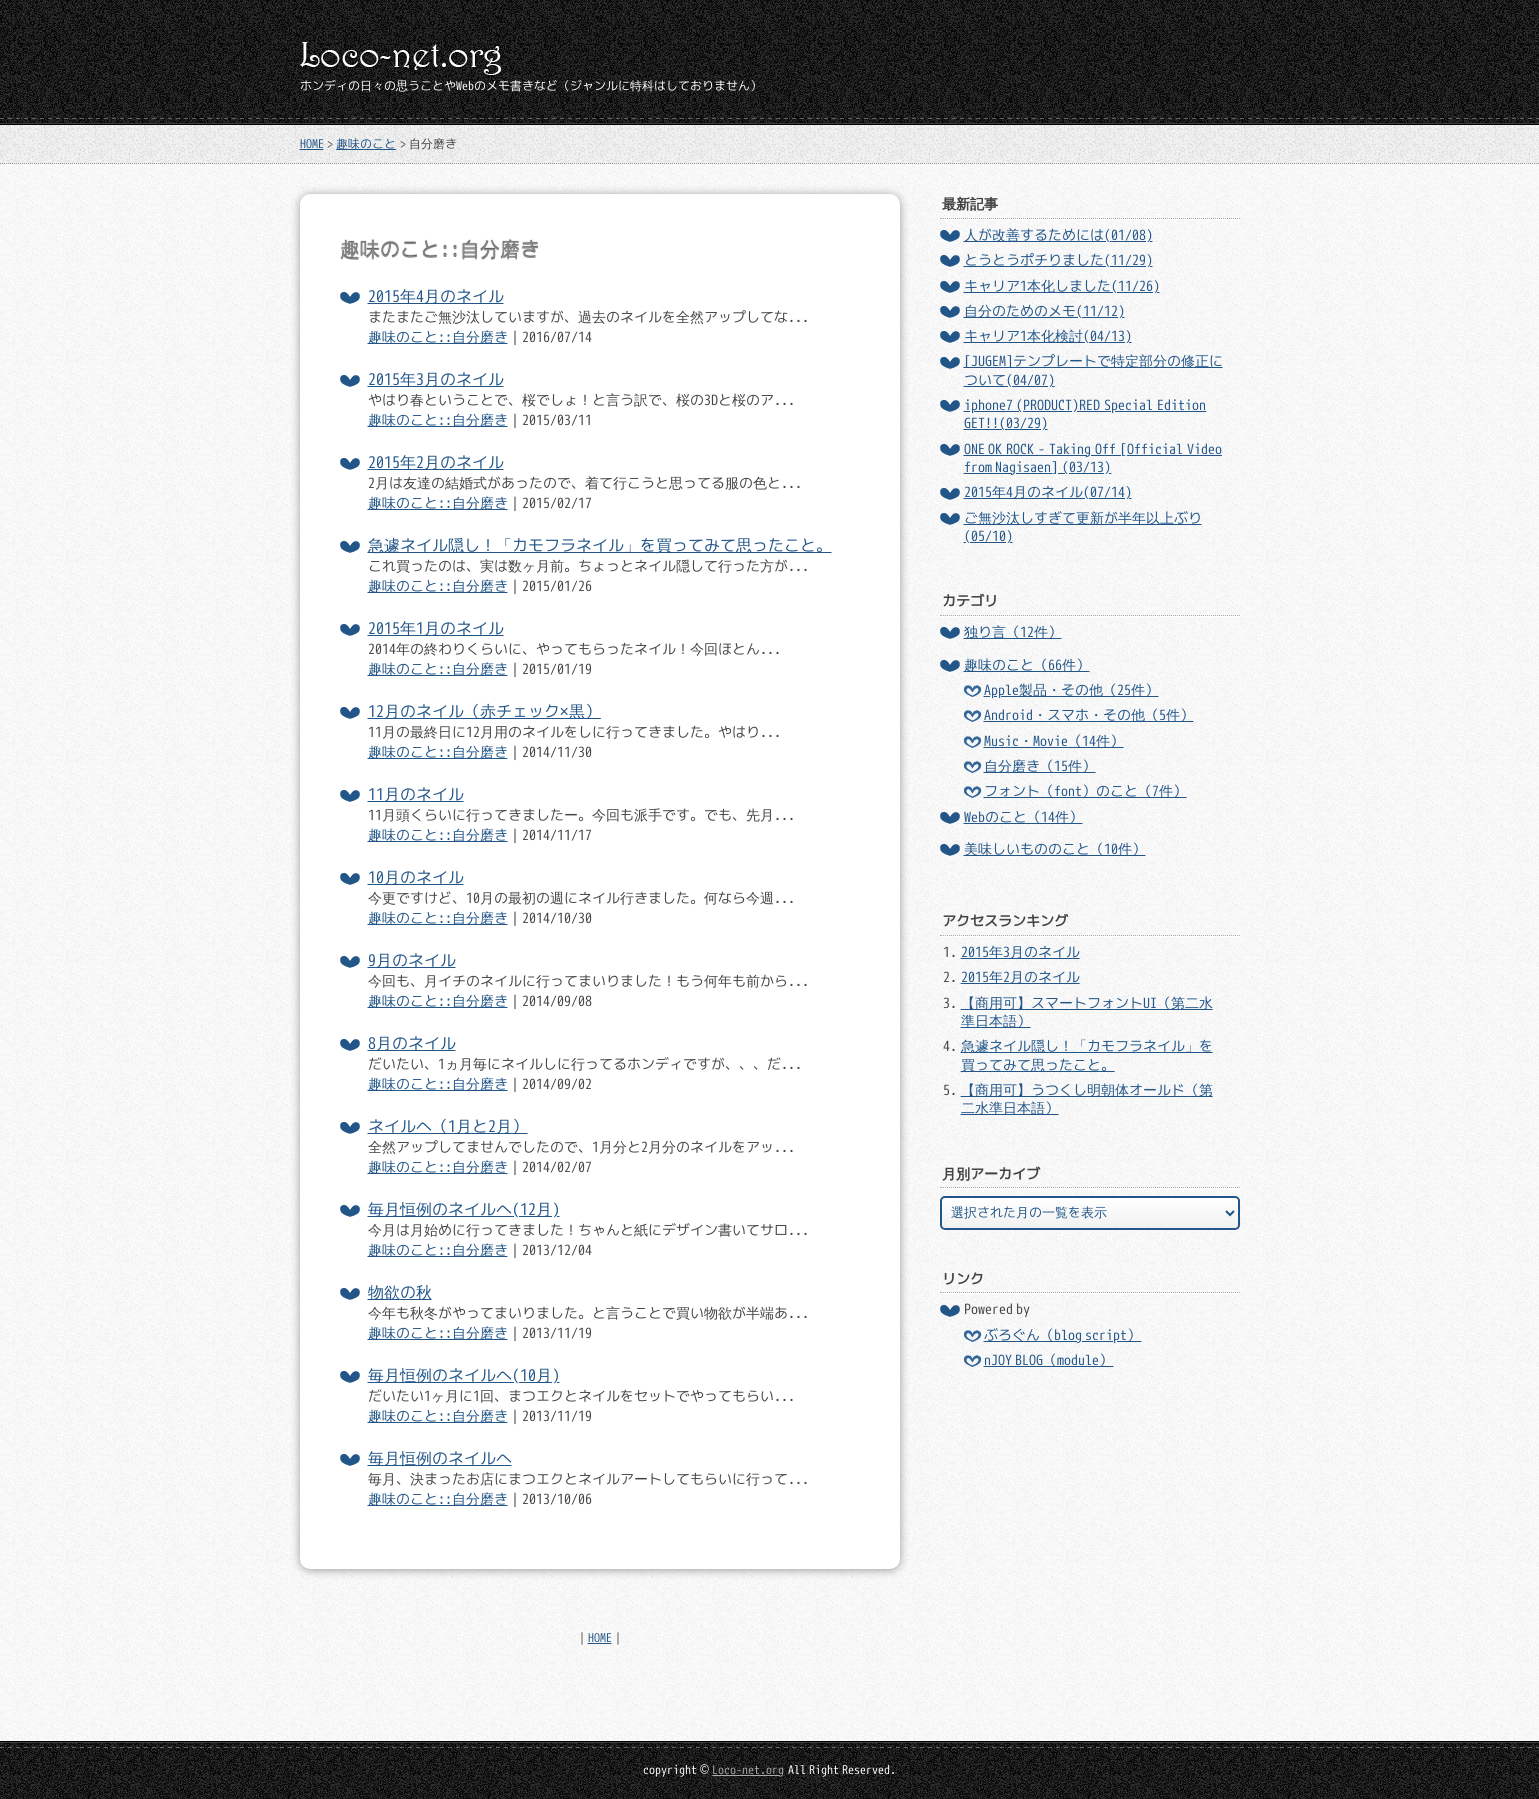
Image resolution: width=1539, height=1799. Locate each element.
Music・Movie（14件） (1054, 741)
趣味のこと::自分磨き (438, 337)
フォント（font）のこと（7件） (1085, 791)
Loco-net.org (748, 1769)
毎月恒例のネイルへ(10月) (464, 1375)
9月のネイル (412, 960)
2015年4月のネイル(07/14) (1048, 492)
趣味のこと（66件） (1027, 665)
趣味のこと (366, 143)
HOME (312, 143)
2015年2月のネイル (436, 462)
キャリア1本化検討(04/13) (1048, 336)
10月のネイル (416, 877)
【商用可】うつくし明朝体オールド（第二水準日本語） (1087, 1099)
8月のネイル (412, 1043)
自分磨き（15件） (1040, 766)
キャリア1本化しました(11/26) (1062, 286)
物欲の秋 (400, 1292)
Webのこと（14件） (1023, 817)
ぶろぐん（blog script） (1063, 1335)
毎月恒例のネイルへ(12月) (464, 1209)
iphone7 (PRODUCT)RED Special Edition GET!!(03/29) (1085, 414)
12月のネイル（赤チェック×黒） (484, 711)
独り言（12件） (1013, 632)
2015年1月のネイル (436, 628)
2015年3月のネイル (436, 379)
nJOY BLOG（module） (1049, 1360)
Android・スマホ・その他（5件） (1089, 715)
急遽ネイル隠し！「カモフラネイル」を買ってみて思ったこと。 (600, 545)
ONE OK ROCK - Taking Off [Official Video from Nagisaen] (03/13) (1093, 458)
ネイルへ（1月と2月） (448, 1126)
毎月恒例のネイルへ (440, 1458)
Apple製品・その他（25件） (1071, 690)
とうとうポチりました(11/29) (1058, 260)
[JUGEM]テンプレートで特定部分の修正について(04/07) (1093, 370)
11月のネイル (416, 794)
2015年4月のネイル (436, 296)
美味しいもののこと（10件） (1055, 849)
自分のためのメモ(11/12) (1044, 311)
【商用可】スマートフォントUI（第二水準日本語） (1087, 1012)
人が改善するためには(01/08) (1058, 235)
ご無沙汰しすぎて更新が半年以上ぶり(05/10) (1083, 527)
